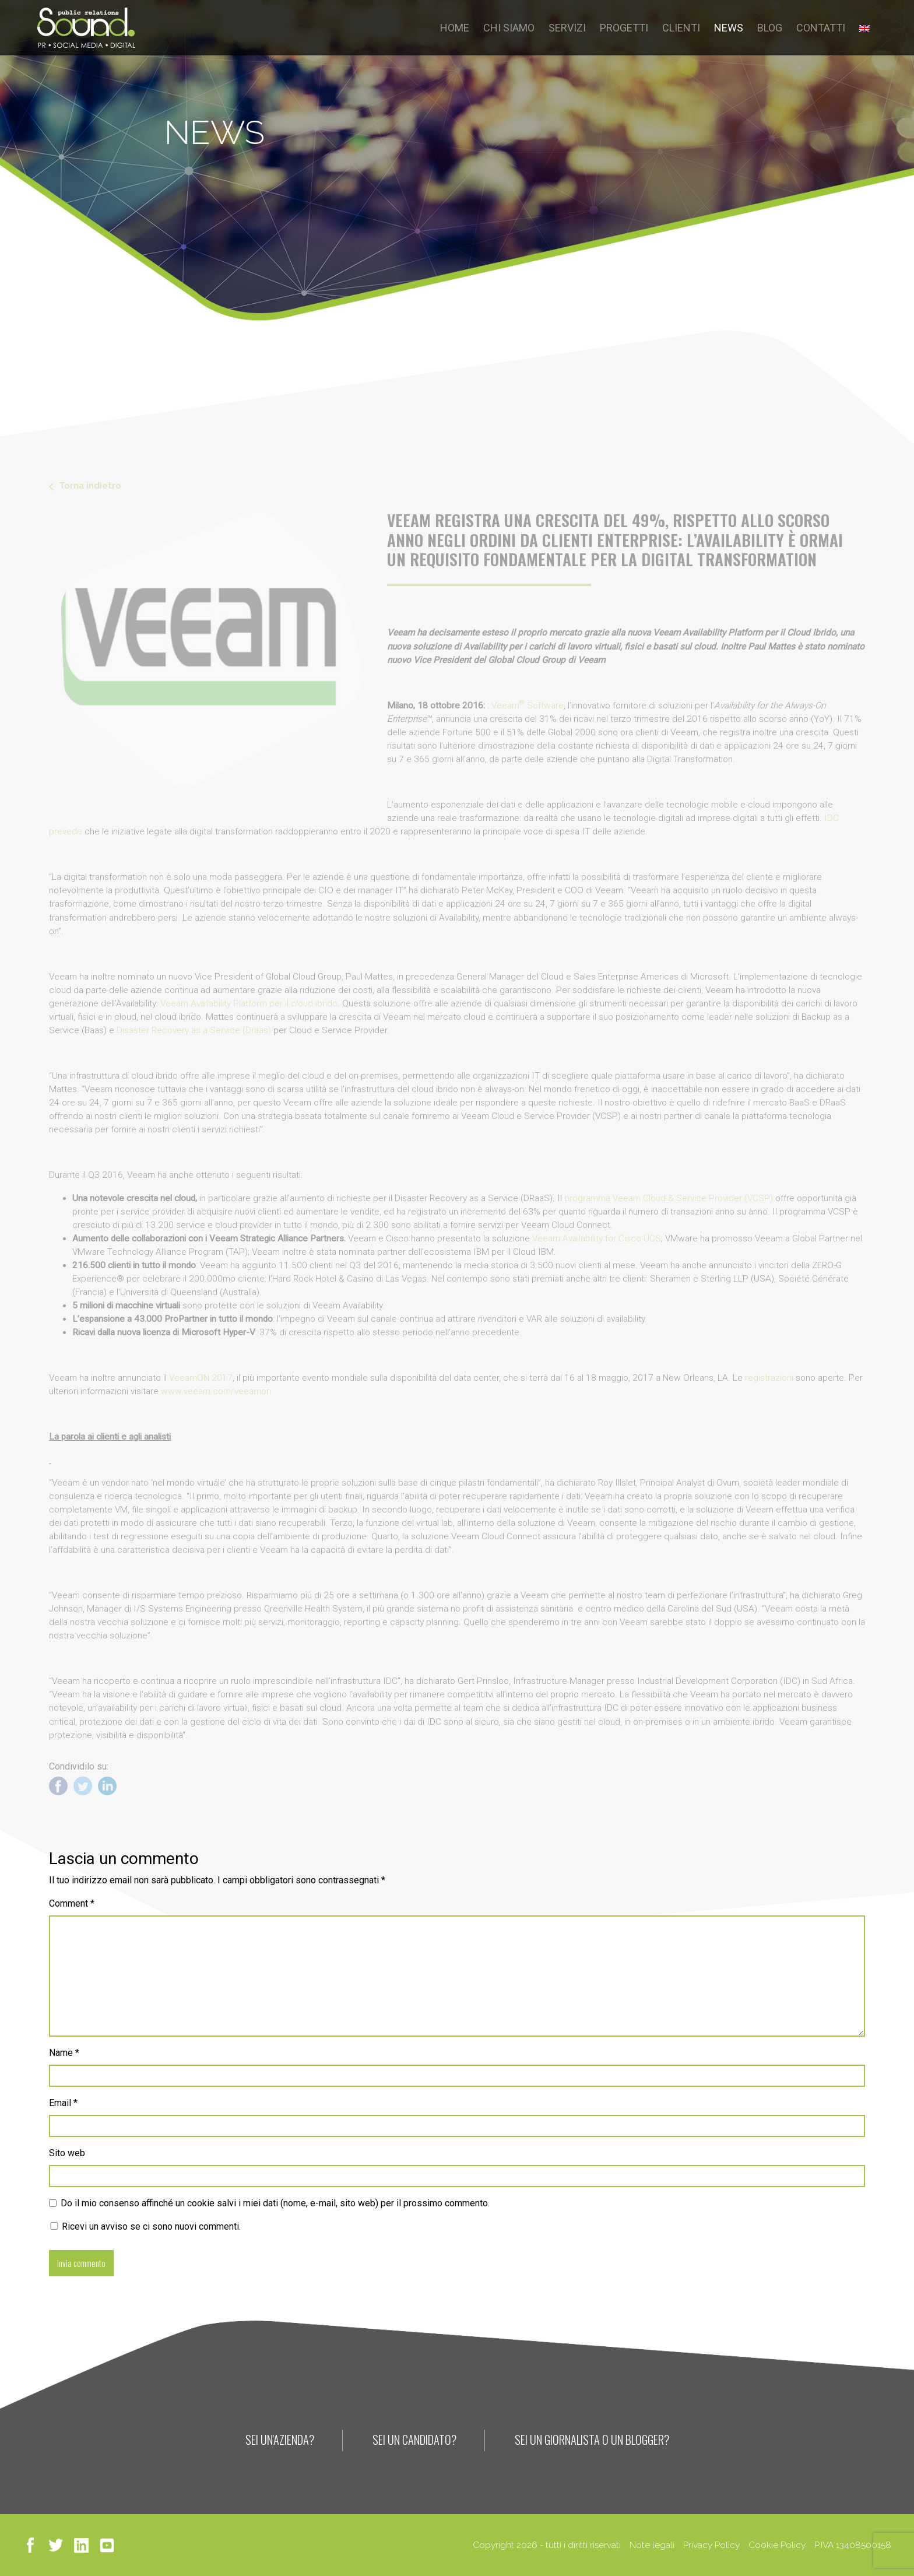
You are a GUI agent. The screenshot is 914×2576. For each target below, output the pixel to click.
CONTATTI (820, 28)
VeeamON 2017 (201, 1378)
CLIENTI (681, 28)
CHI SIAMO (509, 28)
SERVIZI (567, 28)
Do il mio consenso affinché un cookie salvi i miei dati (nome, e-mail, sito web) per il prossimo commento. (275, 2203)
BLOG (769, 28)
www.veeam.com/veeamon (216, 1391)
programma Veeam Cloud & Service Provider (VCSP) (668, 1198)
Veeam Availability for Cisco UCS (596, 1238)
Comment (71, 1903)
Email (63, 2102)
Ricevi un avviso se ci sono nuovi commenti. (145, 2226)
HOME (454, 28)
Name (64, 2052)
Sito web (67, 2153)
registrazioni (769, 1378)
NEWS (728, 28)
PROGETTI (624, 28)
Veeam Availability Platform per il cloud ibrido (249, 1003)
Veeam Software (527, 705)
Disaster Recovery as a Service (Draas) (194, 1030)
